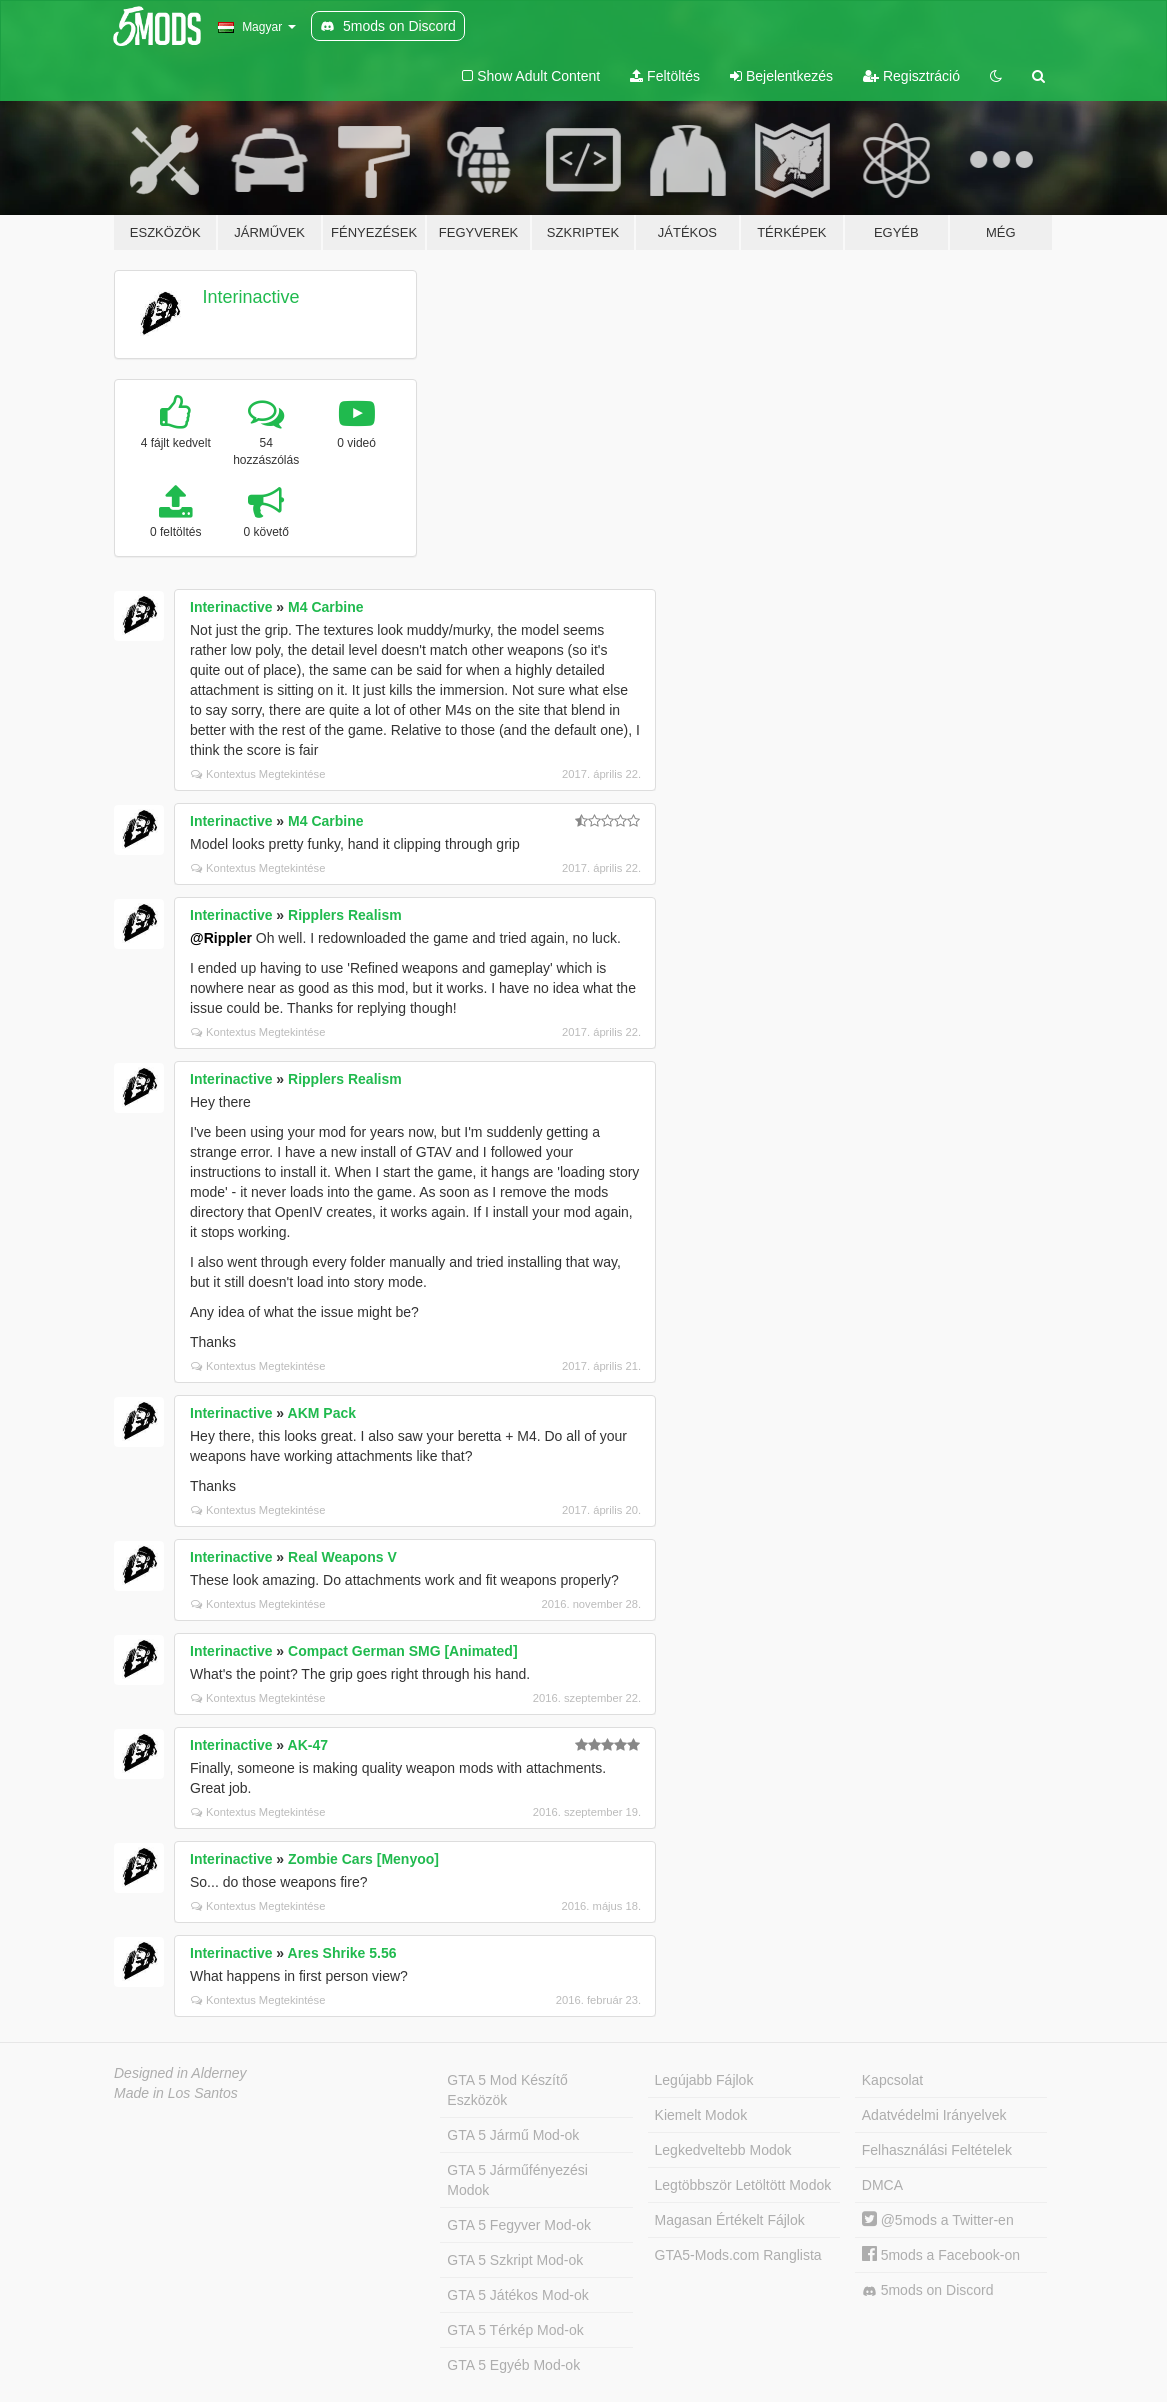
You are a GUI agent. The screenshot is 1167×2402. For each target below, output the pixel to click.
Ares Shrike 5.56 (342, 1953)
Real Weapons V (342, 1557)
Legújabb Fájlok (704, 2080)
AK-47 (308, 1745)
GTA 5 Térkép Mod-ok (515, 2330)
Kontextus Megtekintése (258, 774)
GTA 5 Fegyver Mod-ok (519, 2225)
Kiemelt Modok (701, 2115)
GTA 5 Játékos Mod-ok (517, 2295)
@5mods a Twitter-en (938, 2220)
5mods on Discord (928, 2290)
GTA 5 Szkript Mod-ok (515, 2260)
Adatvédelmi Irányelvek (934, 2115)
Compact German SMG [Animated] (402, 1651)
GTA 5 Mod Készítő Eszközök (507, 2090)
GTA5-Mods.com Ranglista (738, 2255)
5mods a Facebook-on (941, 2255)
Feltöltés (665, 76)
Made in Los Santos (176, 2093)
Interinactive (251, 297)
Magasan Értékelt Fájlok (730, 2220)
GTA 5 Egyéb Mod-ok (513, 2365)
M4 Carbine (325, 607)
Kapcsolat (892, 2080)
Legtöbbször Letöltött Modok (743, 2185)
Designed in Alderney (180, 2073)
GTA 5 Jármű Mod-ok (513, 2135)
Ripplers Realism (345, 915)
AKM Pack (322, 1413)
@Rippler (221, 938)
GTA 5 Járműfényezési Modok (517, 2180)
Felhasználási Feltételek (937, 2150)
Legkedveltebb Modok (723, 2150)
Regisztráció (911, 76)
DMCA (882, 2185)
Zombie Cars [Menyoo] (363, 1859)
